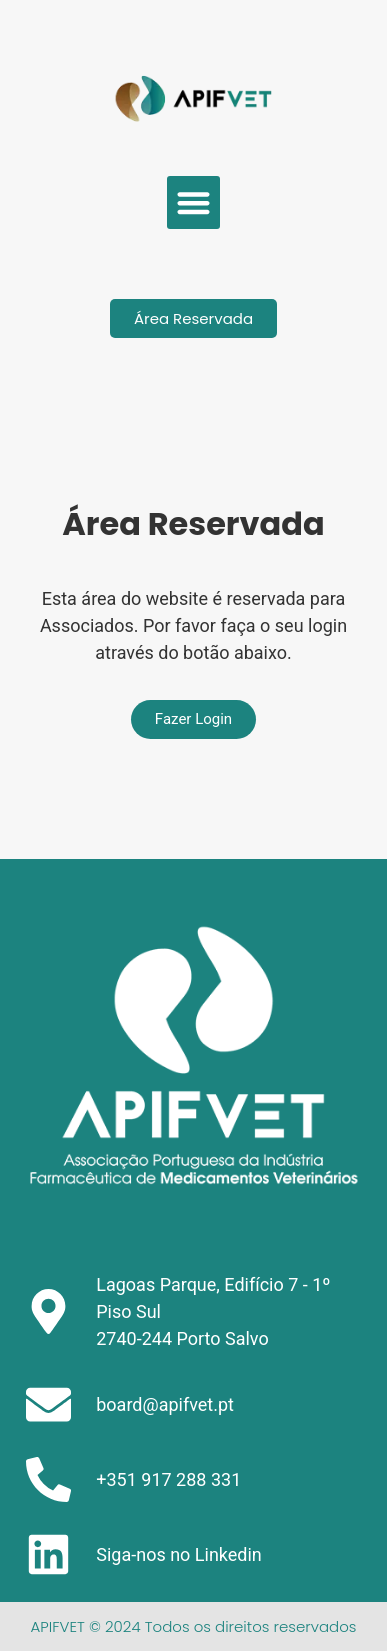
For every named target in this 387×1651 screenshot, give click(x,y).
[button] (193, 202)
